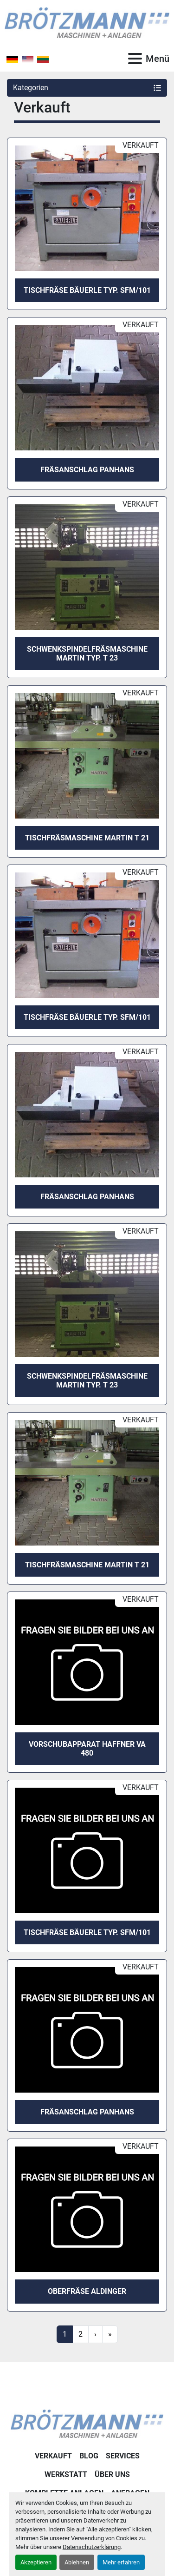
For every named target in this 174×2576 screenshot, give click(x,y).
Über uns (112, 2474)
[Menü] (135, 58)
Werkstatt (66, 2474)
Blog (88, 2455)
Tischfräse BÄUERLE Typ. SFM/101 (87, 290)
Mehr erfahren (121, 2562)
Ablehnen (76, 2562)
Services (123, 2455)
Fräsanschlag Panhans (87, 469)
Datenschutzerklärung (92, 2546)
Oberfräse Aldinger (87, 2291)
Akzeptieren (36, 2562)
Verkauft (53, 2455)
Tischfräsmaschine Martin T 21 (87, 837)
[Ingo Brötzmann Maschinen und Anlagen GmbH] (87, 2423)
